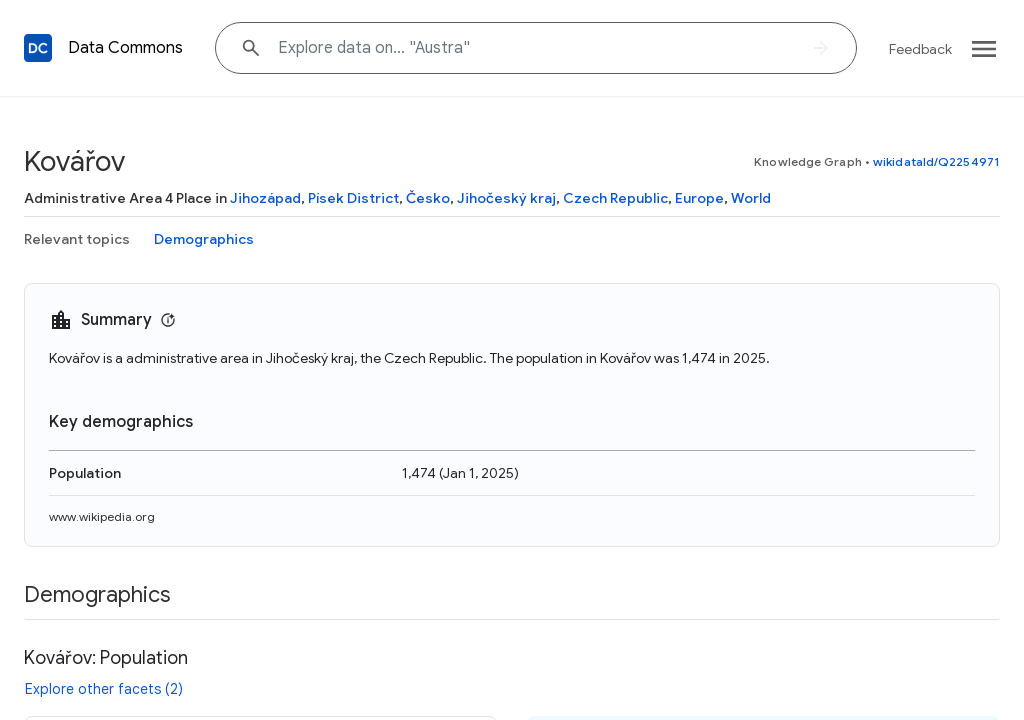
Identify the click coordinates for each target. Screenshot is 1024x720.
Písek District (353, 198)
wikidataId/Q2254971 (936, 161)
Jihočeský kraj (506, 198)
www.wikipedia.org (102, 516)
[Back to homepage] (38, 48)
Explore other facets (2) (104, 689)
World (751, 198)
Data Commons (125, 48)
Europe (699, 198)
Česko (428, 198)
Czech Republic (615, 198)
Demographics (204, 239)
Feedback (920, 49)
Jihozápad (265, 198)
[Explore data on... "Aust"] (536, 48)
